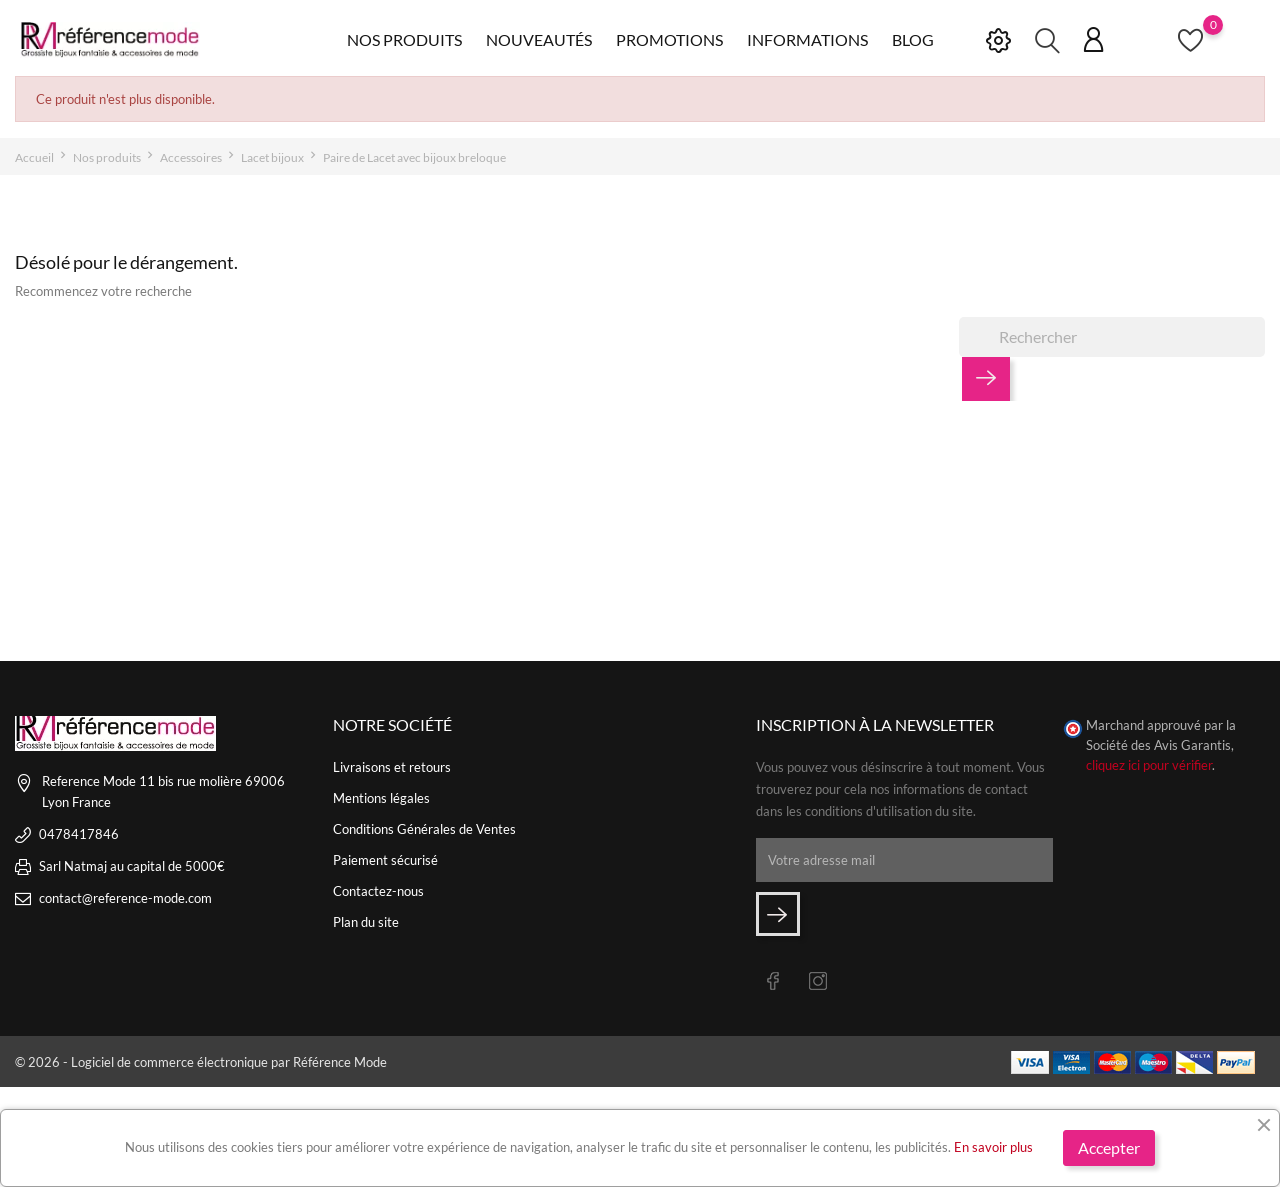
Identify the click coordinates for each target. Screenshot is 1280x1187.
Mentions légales (381, 798)
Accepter (1109, 1147)
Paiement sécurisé (385, 860)
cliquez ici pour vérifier (1149, 765)
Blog (913, 39)
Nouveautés (539, 39)
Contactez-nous (378, 891)
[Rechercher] (1112, 337)
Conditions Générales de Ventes (424, 829)
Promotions (669, 39)
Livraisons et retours (392, 767)
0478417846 (79, 834)
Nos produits (404, 39)
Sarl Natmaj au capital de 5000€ (132, 866)
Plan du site (366, 922)
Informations (807, 39)
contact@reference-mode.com (125, 898)
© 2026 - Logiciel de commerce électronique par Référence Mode (201, 1062)
